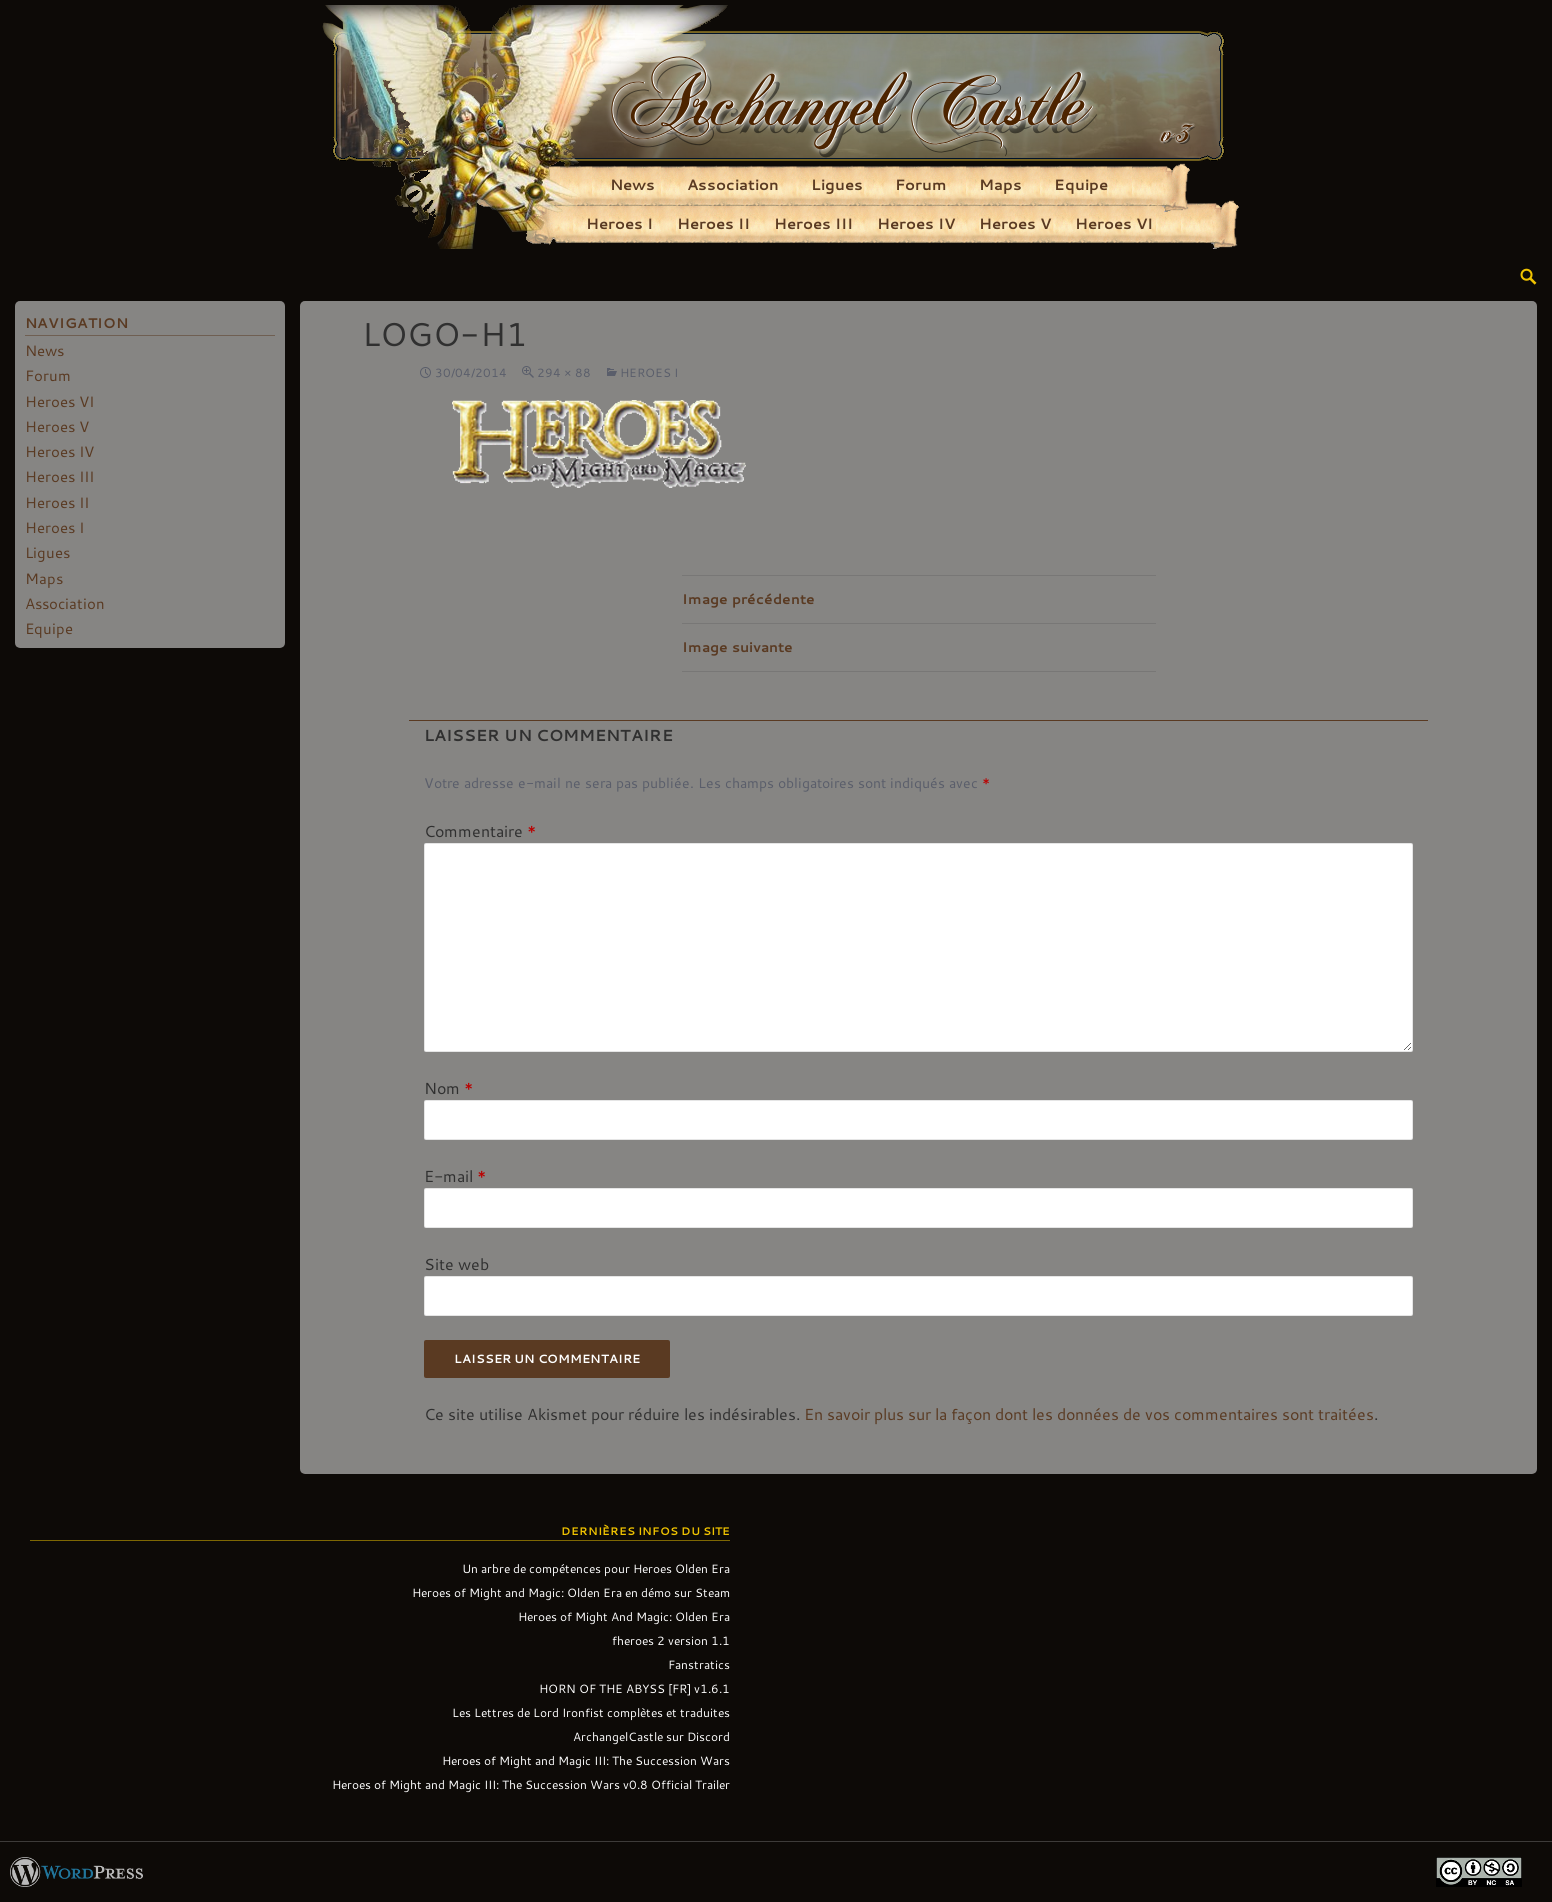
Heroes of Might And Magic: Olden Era (624, 1616)
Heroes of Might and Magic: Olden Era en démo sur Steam (571, 1592)
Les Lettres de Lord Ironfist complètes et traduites (591, 1712)
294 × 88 (564, 372)
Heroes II (713, 223)
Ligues (837, 184)
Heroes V (1015, 223)
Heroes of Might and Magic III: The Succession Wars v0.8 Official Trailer (531, 1784)
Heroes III (813, 223)
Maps (1000, 184)
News (632, 184)
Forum (921, 184)
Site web (456, 1263)
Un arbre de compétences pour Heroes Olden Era (596, 1568)
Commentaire (480, 830)
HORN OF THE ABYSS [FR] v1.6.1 (634, 1688)
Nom (448, 1087)
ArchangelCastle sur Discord (651, 1736)
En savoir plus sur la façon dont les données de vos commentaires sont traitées (1089, 1413)
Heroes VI (1114, 223)
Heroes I (619, 223)
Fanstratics (699, 1664)
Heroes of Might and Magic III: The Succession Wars (586, 1760)
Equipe (1081, 184)
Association (733, 184)
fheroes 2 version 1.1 (671, 1640)
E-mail (455, 1175)
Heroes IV (916, 223)
